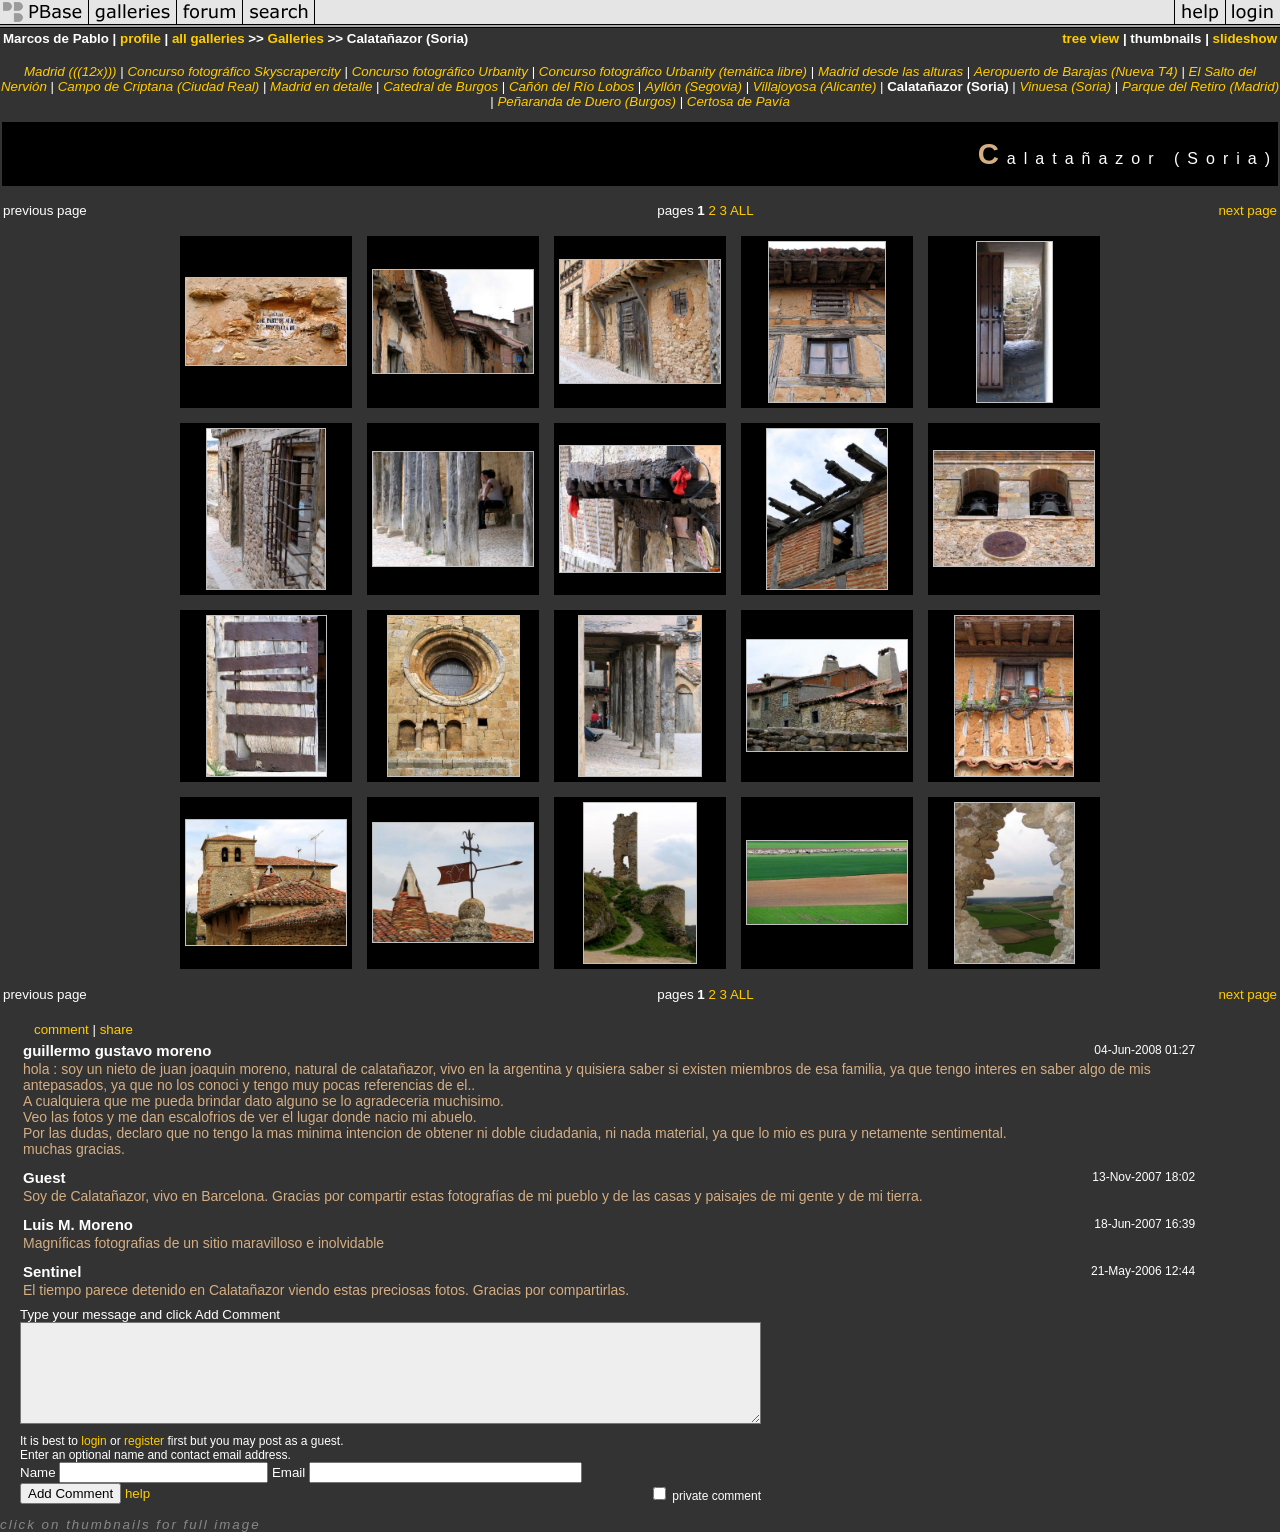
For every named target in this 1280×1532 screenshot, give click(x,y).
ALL (742, 210)
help (137, 1493)
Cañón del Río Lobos (571, 86)
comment (61, 1029)
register (144, 1441)
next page (1247, 210)
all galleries (208, 38)
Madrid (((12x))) (70, 71)
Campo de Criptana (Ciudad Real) (159, 86)
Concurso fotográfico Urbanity (440, 71)
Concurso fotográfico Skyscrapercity (233, 71)
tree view (1090, 38)
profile (140, 38)
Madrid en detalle (321, 86)
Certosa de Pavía (738, 101)
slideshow (1245, 38)
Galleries (296, 38)
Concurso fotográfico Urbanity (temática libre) (673, 71)
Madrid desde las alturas (890, 71)
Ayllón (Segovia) (693, 86)
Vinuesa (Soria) (1066, 86)
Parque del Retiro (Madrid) (1200, 86)
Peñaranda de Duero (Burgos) (586, 101)
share (116, 1029)
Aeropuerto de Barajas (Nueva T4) (1076, 71)
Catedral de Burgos (440, 86)
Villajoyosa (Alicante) (814, 86)
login (93, 1441)
